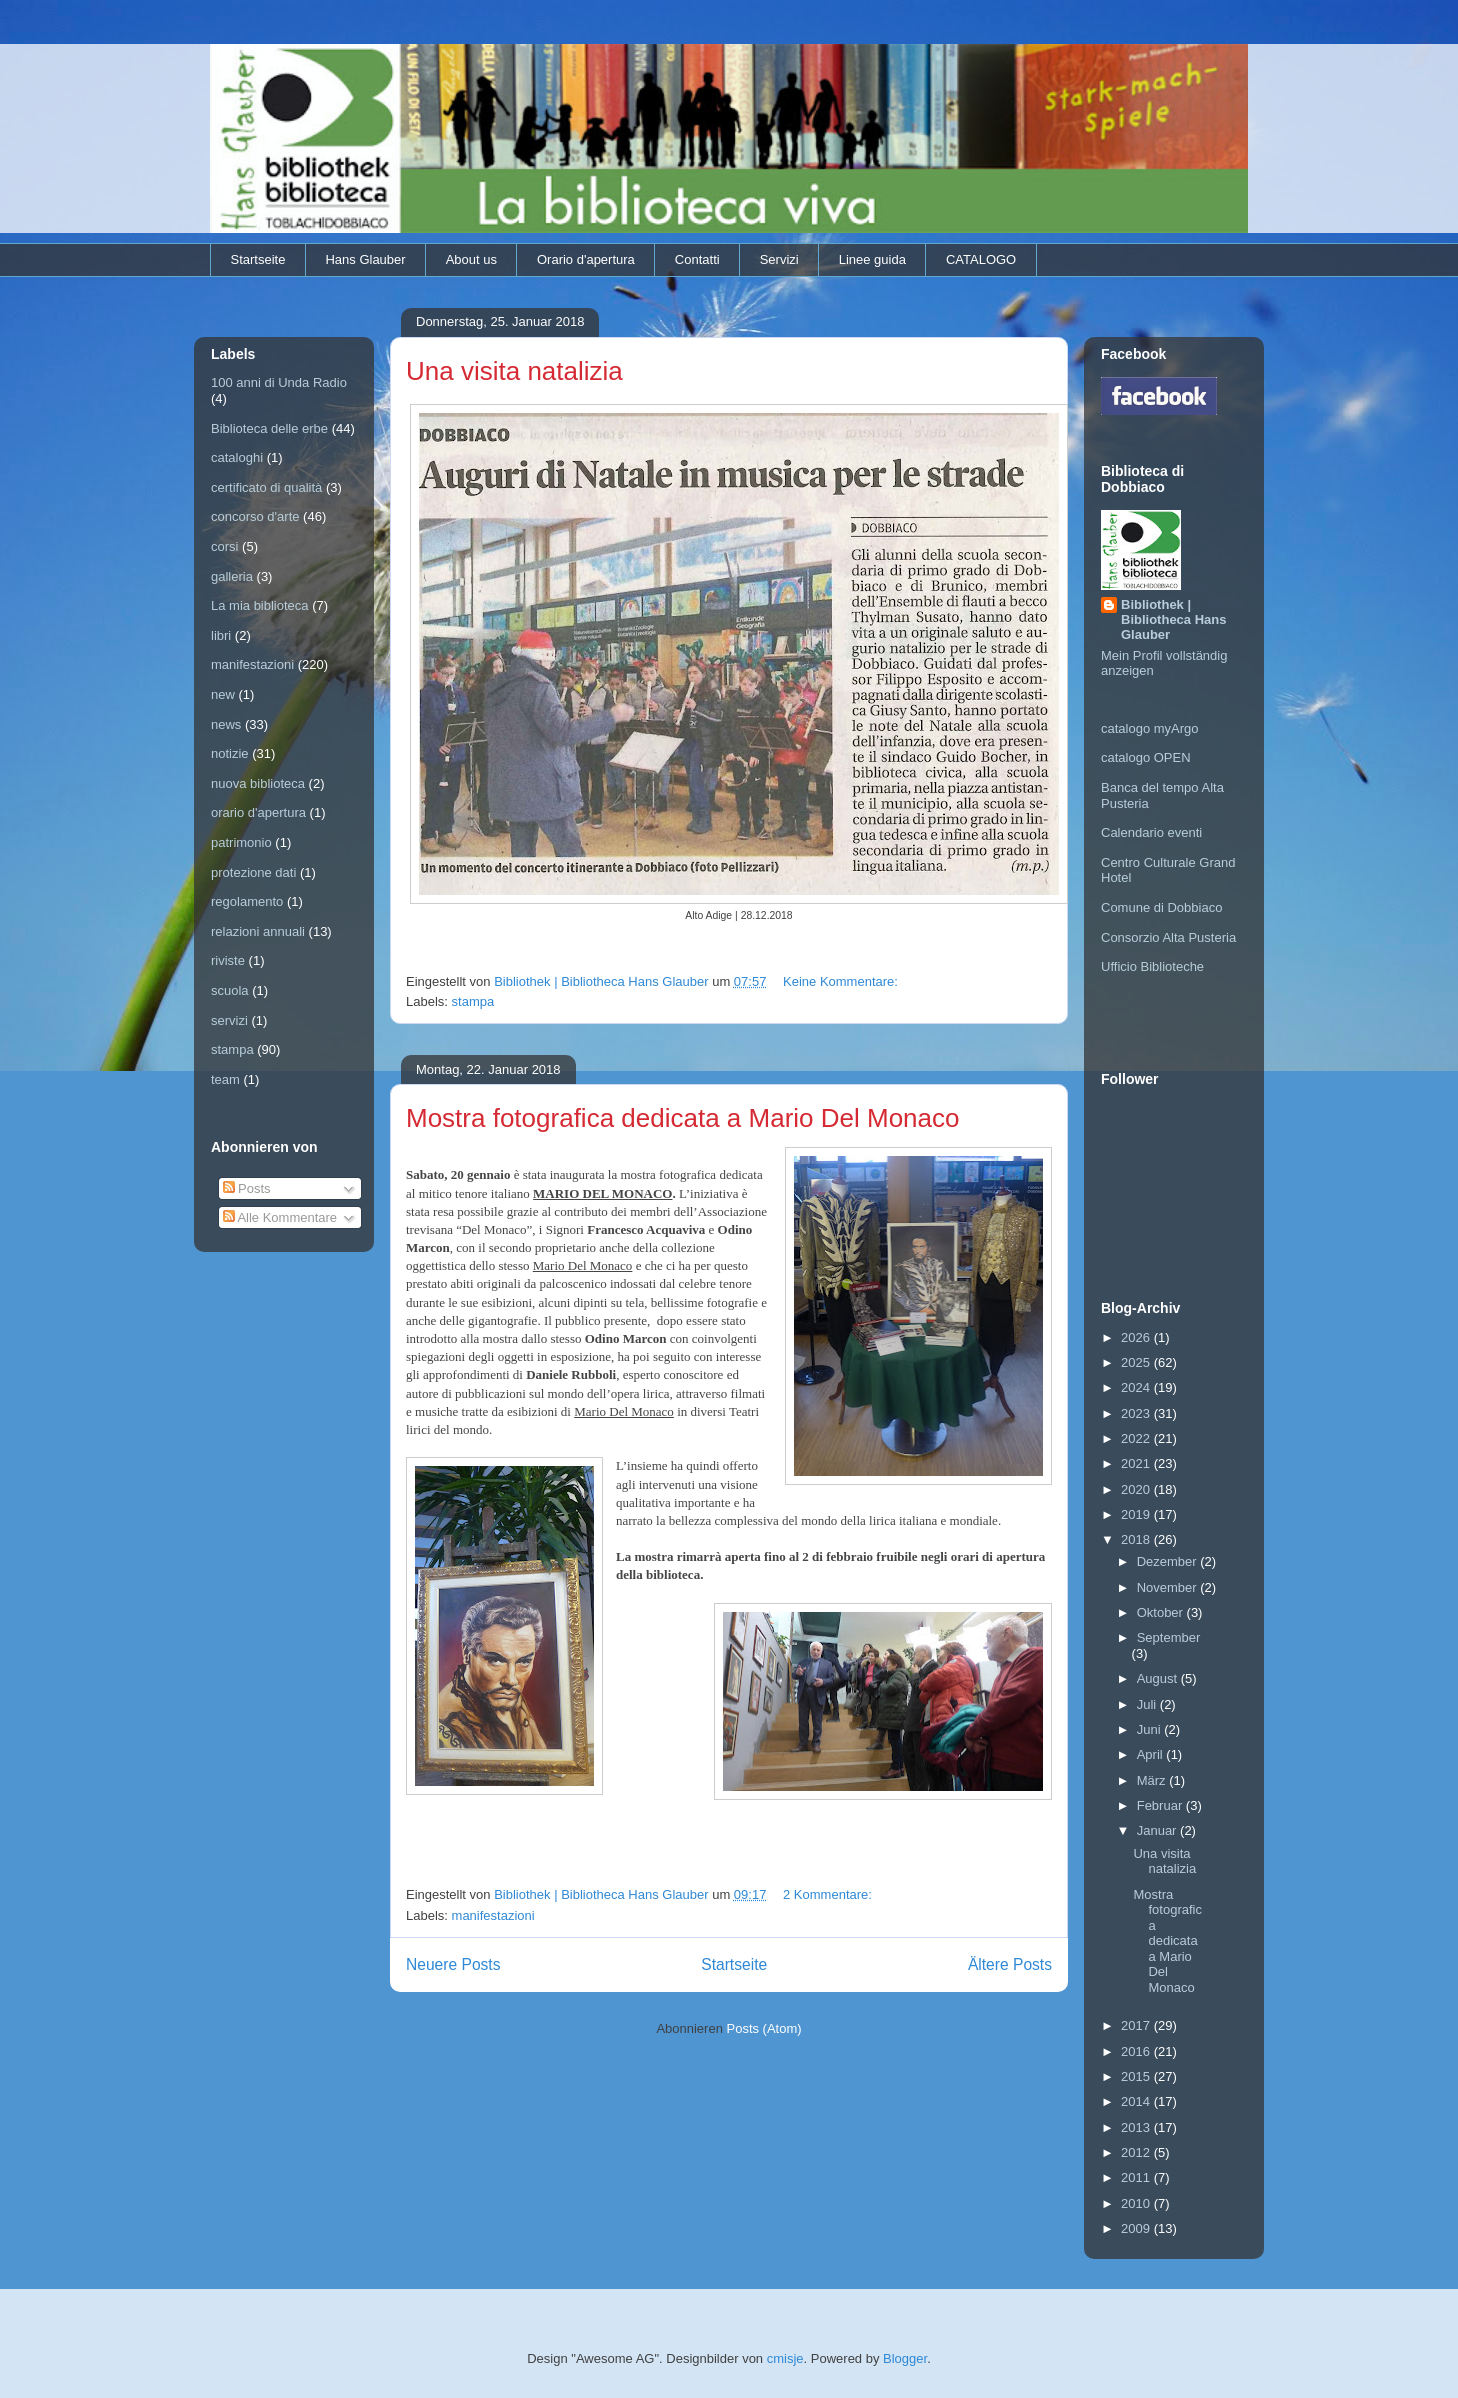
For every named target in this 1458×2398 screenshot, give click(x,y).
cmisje (785, 2358)
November (1169, 1587)
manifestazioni (493, 1915)
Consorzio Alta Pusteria (1168, 937)
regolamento (247, 901)
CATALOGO (981, 259)
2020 (1137, 1489)
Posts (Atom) (764, 2028)
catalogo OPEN (1146, 757)
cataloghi (237, 457)
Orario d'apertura (586, 259)
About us (471, 259)
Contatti (697, 259)
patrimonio (241, 842)
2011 (1137, 2177)
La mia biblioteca (260, 605)
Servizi (779, 259)
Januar (1158, 1830)
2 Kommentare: (829, 1894)
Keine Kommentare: (842, 981)
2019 (1137, 1514)
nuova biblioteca (258, 783)
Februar (1161, 1805)
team (225, 1079)
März (1153, 1780)
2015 (1137, 2076)
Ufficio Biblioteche (1152, 966)
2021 (1137, 1463)
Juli (1148, 1704)
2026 (1137, 1337)
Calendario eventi (1151, 832)
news (226, 724)
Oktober (1162, 1612)
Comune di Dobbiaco (1161, 907)
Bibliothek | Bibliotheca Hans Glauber (1173, 619)
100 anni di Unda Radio (279, 382)
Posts (247, 1188)
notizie (230, 753)
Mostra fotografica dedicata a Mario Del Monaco (683, 1118)
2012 (1137, 2152)
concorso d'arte (255, 516)
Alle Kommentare (280, 1217)
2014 (1137, 2101)
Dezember (1169, 1561)
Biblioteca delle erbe (269, 428)
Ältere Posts (1010, 1964)
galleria (232, 576)
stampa (473, 1001)
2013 (1137, 2127)
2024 (1137, 1387)
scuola (230, 990)
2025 (1137, 1362)
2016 (1137, 2051)
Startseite (258, 259)
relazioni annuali (258, 931)
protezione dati (253, 872)
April (1152, 1754)
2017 (1137, 2025)
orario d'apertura (258, 812)
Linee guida (872, 259)
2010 (1137, 2203)
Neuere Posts (453, 1964)
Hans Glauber (365, 259)
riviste (228, 960)
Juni (1150, 1729)
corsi (224, 546)
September (1169, 1637)
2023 (1137, 1413)
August (1159, 1678)
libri (221, 635)
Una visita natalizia (514, 371)
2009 (1137, 2228)
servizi (229, 1020)
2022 (1137, 1438)
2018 (1137, 1539)
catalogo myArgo (1150, 728)
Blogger (905, 2358)
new (223, 694)
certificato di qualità (266, 487)
